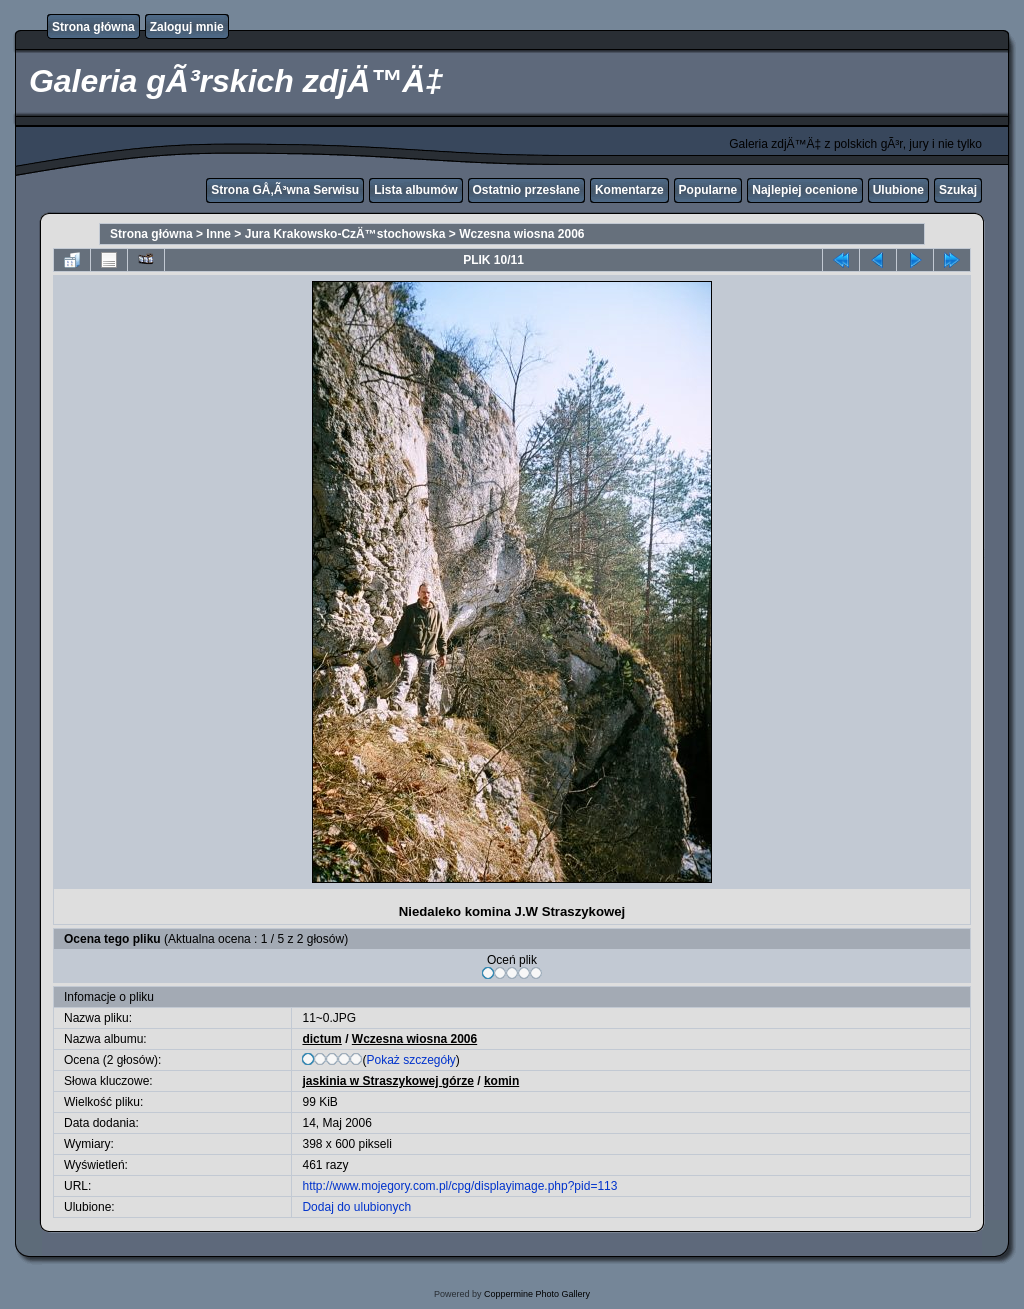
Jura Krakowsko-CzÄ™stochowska (345, 234)
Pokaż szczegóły (410, 1060)
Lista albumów (415, 190)
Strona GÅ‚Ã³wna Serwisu (285, 190)
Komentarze (629, 190)
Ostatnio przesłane (526, 190)
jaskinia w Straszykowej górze (387, 1081)
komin (501, 1081)
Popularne (708, 190)
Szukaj (958, 190)
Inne (218, 234)
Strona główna (93, 27)
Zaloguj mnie (187, 27)
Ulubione (898, 190)
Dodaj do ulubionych (356, 1207)
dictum (321, 1039)
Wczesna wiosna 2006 (521, 234)
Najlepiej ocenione (804, 190)
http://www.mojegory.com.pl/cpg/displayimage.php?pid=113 (459, 1186)
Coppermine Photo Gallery (537, 1294)
